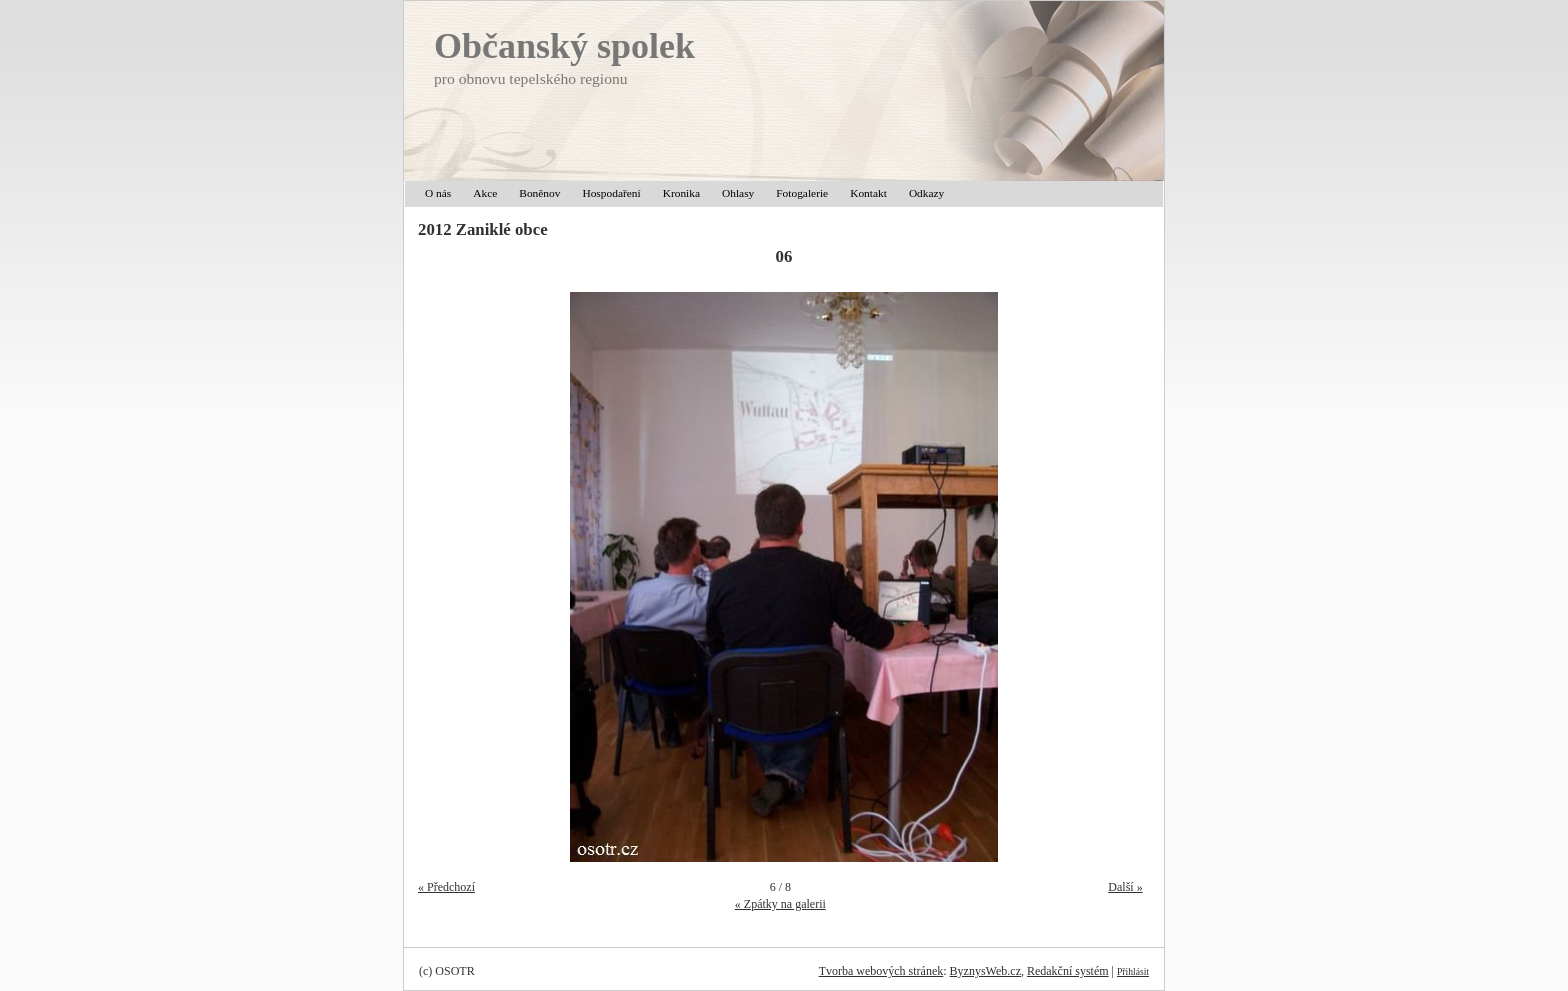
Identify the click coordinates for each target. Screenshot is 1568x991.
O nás (438, 193)
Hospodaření (611, 193)
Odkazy (926, 193)
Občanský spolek (564, 46)
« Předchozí (446, 887)
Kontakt (868, 193)
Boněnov (539, 193)
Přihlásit (1133, 971)
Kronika (681, 193)
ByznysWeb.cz (985, 971)
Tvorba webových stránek (881, 971)
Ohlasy (738, 193)
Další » (1125, 887)
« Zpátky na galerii (780, 904)
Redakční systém (1068, 971)
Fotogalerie (802, 193)
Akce (485, 193)
